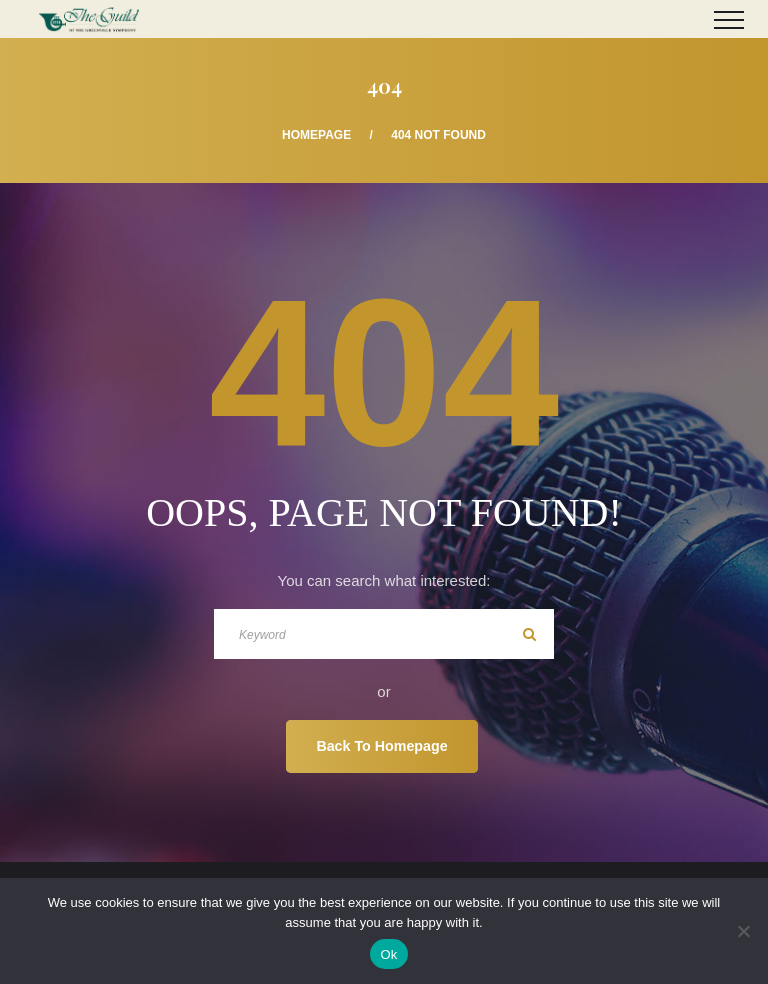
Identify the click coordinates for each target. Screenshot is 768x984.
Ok (388, 954)
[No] (743, 931)
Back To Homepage (381, 746)
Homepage (316, 135)
